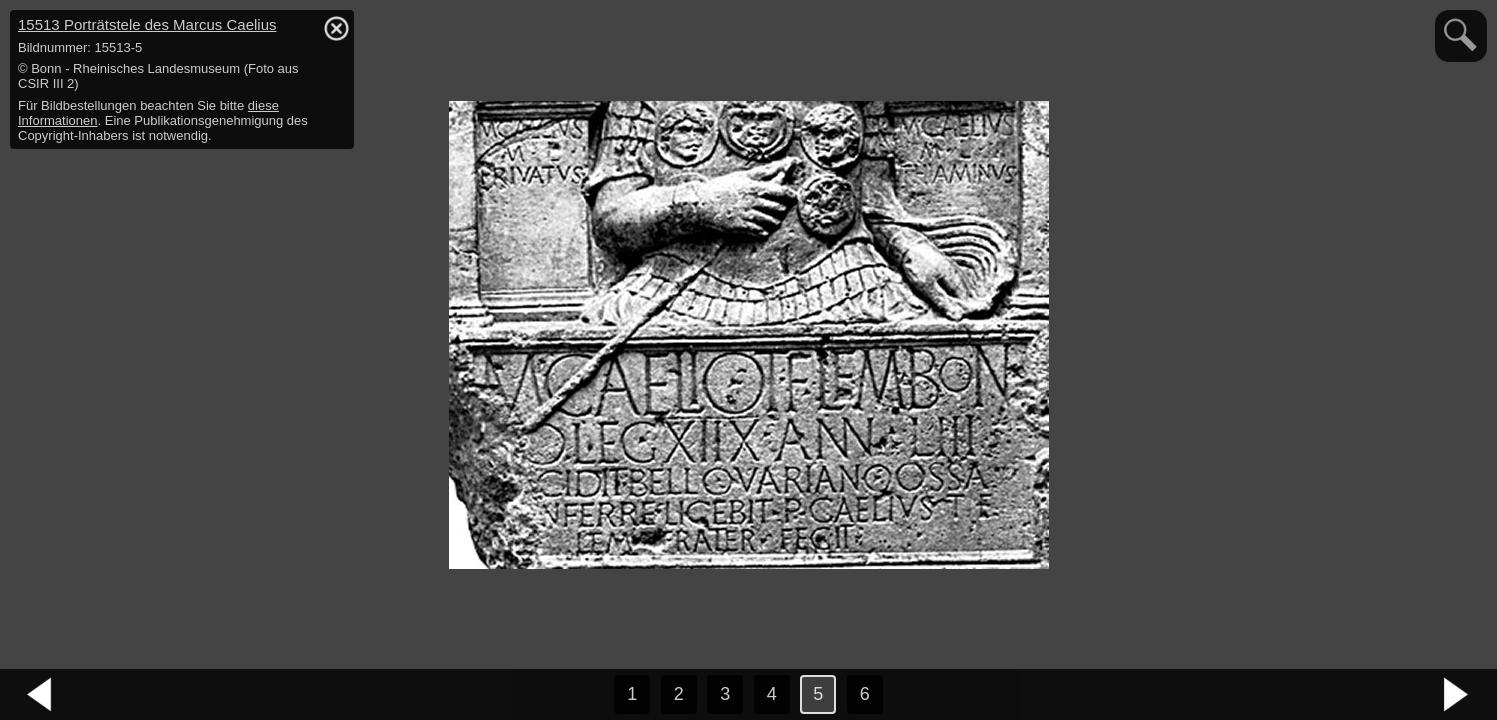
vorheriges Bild (40, 695)
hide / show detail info (336, 28)
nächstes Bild (1457, 695)
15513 (147, 24)
